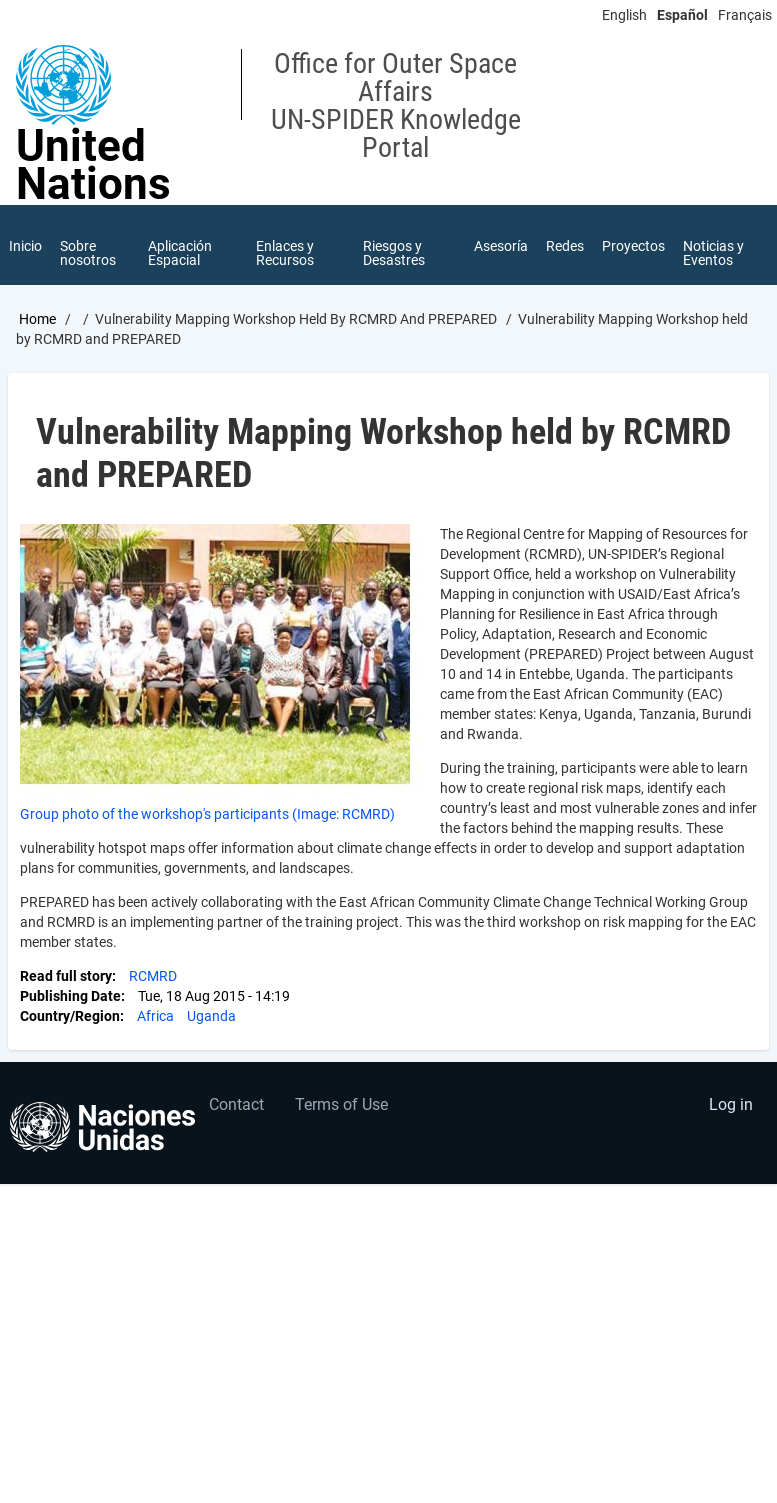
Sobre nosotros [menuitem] (88, 253)
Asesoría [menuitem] (501, 246)
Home (37, 319)
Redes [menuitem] (565, 246)
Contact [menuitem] (236, 1104)
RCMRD (153, 976)
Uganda (211, 1016)
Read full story (66, 976)
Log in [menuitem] (731, 1104)
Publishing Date (70, 996)
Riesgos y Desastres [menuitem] (394, 253)
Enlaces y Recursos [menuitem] (285, 253)
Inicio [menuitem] (25, 246)
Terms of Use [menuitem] (341, 1104)
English (624, 15)
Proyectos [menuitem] (633, 246)
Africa (155, 1016)
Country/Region (70, 1016)
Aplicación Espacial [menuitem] (180, 253)
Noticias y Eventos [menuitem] (713, 253)
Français (745, 15)
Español (682, 15)
